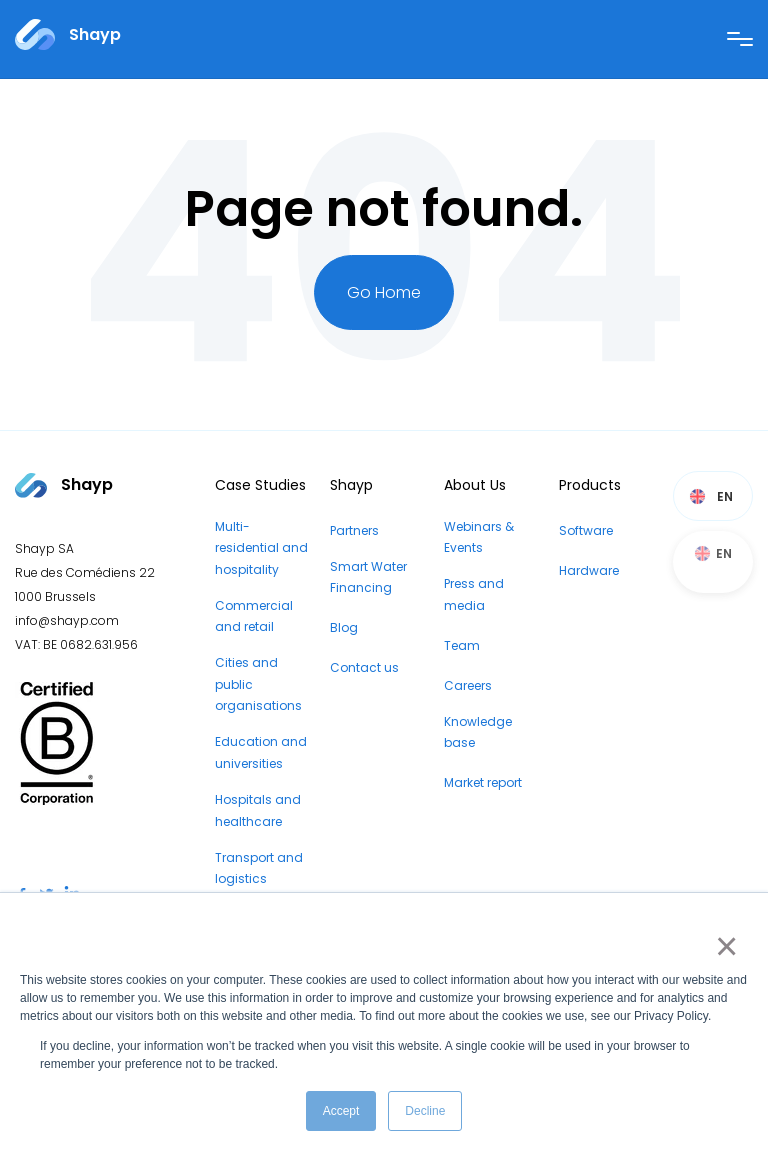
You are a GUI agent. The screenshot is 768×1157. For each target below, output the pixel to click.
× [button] (722, 946)
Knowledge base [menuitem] (478, 732)
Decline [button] (425, 1111)
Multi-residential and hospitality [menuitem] (261, 548)
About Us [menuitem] (475, 485)
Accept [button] (341, 1111)
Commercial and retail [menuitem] (254, 616)
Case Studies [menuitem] (260, 485)
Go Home (384, 292)
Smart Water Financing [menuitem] (368, 577)
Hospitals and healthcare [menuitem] (258, 810)
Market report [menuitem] (483, 782)
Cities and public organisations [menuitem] (258, 684)
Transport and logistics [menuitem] (259, 868)
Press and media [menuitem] (474, 594)
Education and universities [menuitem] (261, 752)
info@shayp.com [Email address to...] (67, 620)
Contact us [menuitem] (364, 667)
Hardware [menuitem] (589, 570)
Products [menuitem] (590, 485)
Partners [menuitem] (354, 530)
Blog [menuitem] (344, 627)
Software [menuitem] (586, 530)
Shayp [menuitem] (351, 485)
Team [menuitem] (462, 645)
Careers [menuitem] (468, 685)
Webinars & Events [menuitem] (479, 537)
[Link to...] (68, 34)
